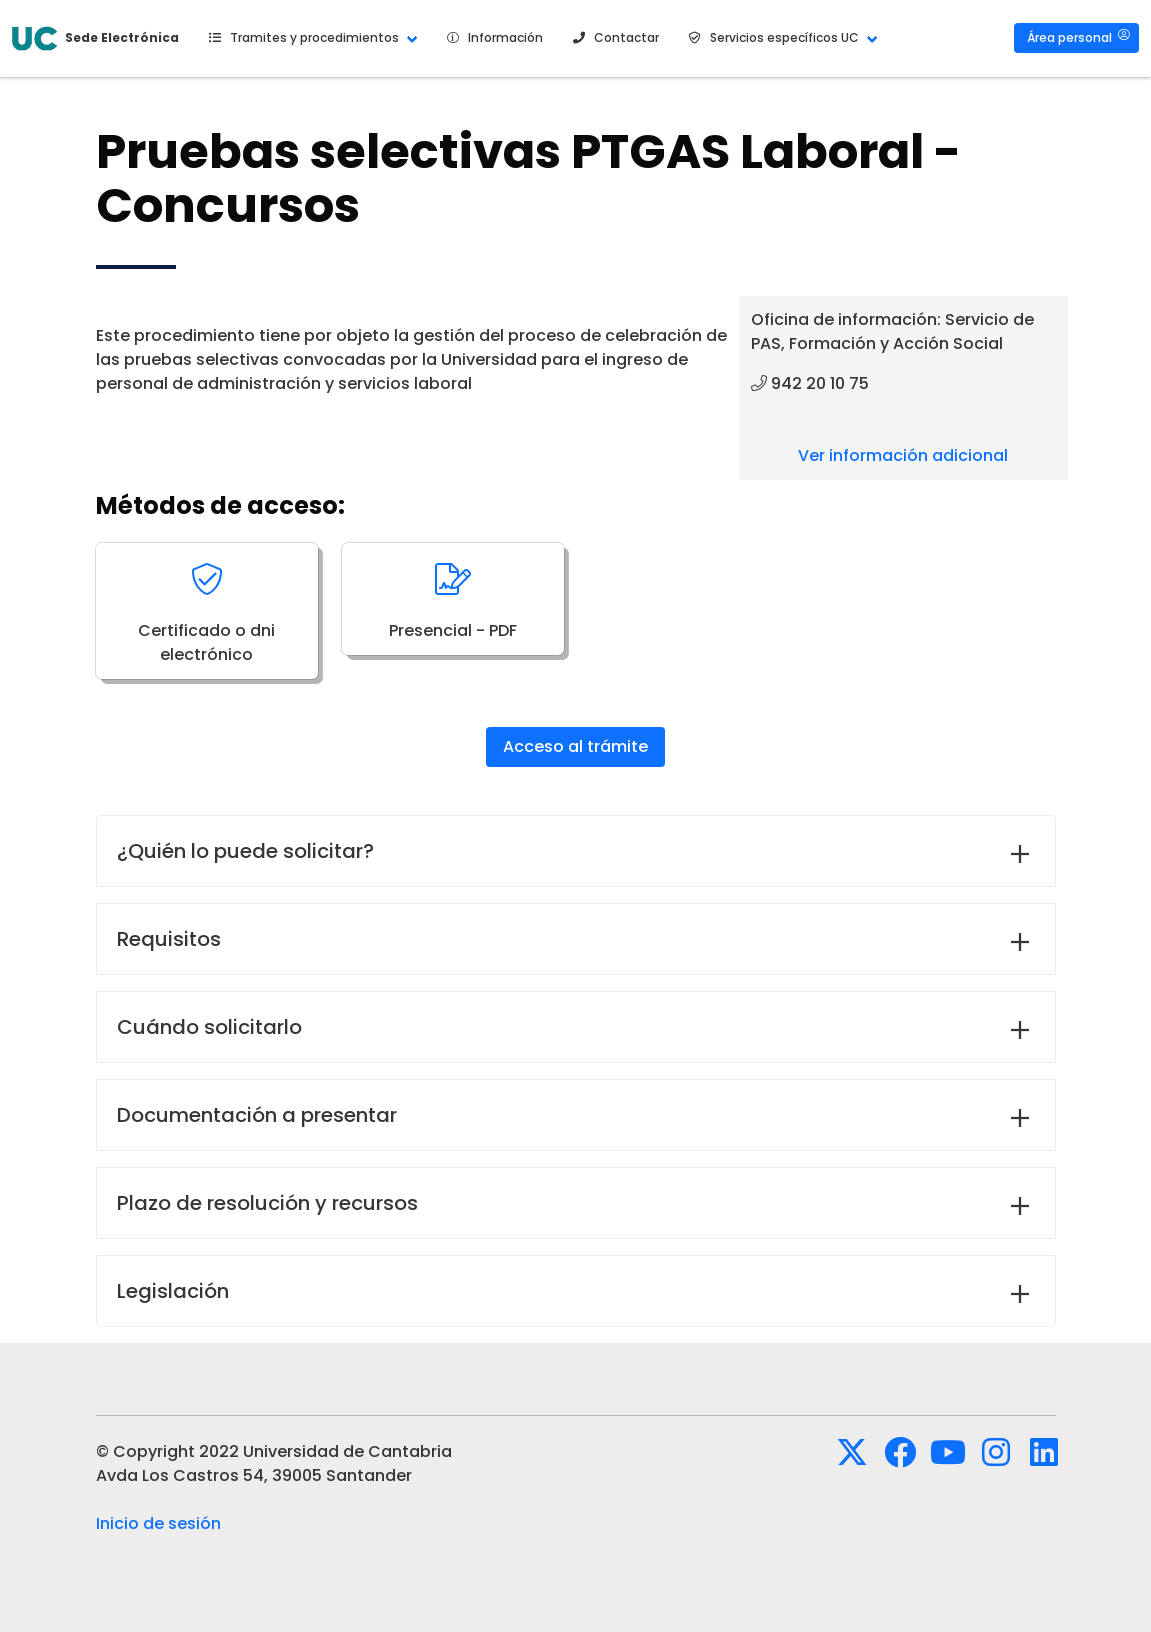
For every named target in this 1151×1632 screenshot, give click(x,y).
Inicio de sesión (158, 1523)
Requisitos (169, 939)
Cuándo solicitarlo (209, 1027)
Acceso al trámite (575, 746)
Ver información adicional (903, 455)
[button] (310, 38)
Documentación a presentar (257, 1115)
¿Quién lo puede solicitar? (245, 851)
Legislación (173, 1291)
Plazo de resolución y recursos (267, 1203)
